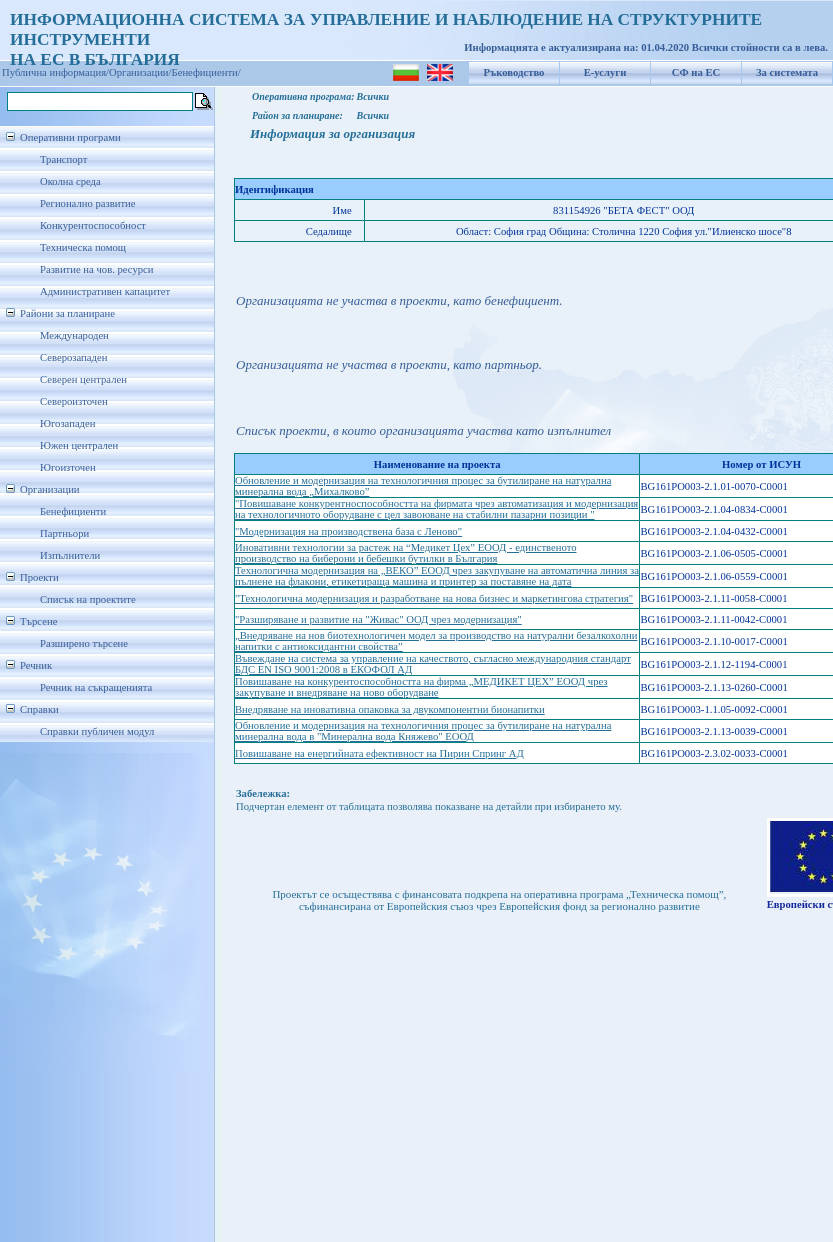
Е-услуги (605, 72)
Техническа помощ (83, 247)
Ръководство (514, 72)
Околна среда (70, 181)
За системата (787, 72)
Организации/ (140, 72)
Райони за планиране (67, 313)
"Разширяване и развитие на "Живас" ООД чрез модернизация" (378, 619)
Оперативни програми (70, 137)
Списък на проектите (88, 599)
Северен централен (83, 379)
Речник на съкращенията (96, 687)
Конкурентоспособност (93, 225)
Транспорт (63, 159)
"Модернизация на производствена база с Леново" (348, 531)
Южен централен (79, 445)
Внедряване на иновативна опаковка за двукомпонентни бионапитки (390, 709)
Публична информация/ (55, 72)
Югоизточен (68, 467)
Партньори (64, 533)
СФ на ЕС (696, 72)
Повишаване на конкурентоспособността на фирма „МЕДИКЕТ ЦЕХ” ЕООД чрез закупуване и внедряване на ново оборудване (421, 687)
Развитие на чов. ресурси (97, 269)
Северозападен (73, 357)
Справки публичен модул (97, 731)
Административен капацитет (105, 291)
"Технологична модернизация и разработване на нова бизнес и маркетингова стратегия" (434, 598)
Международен (74, 335)
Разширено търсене (84, 643)
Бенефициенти (73, 511)
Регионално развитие (88, 203)
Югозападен (67, 423)
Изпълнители (70, 555)
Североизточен (74, 401)
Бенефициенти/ (206, 72)
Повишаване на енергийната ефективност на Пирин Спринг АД (379, 753)
